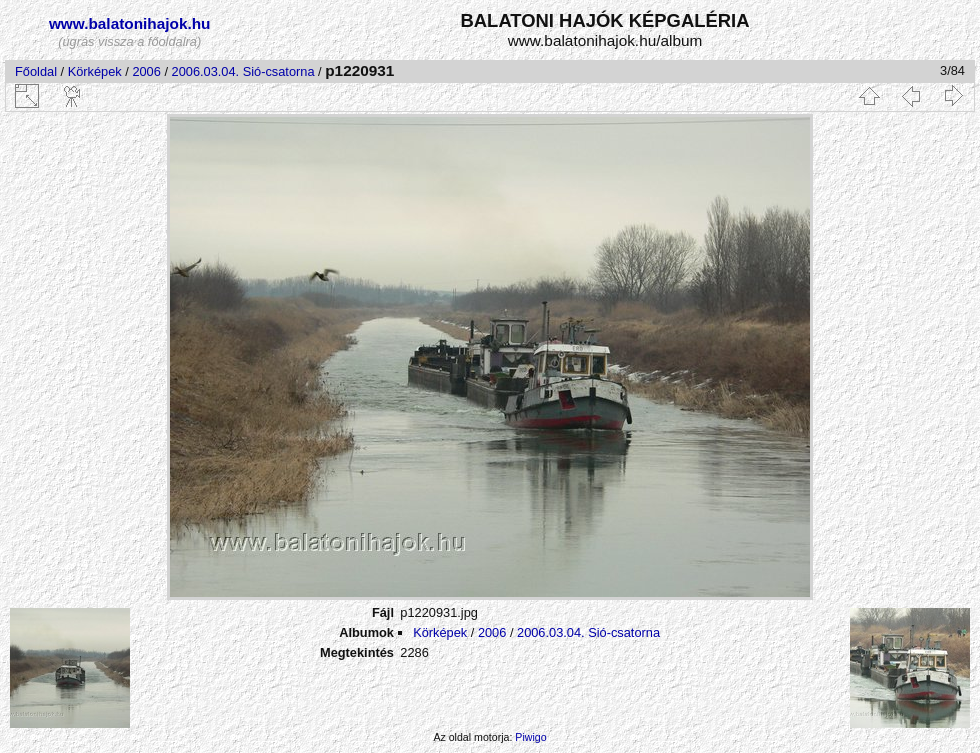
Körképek (95, 71)
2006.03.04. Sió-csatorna (243, 71)
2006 (146, 71)
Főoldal (36, 71)
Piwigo (530, 737)
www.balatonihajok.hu (130, 23)
